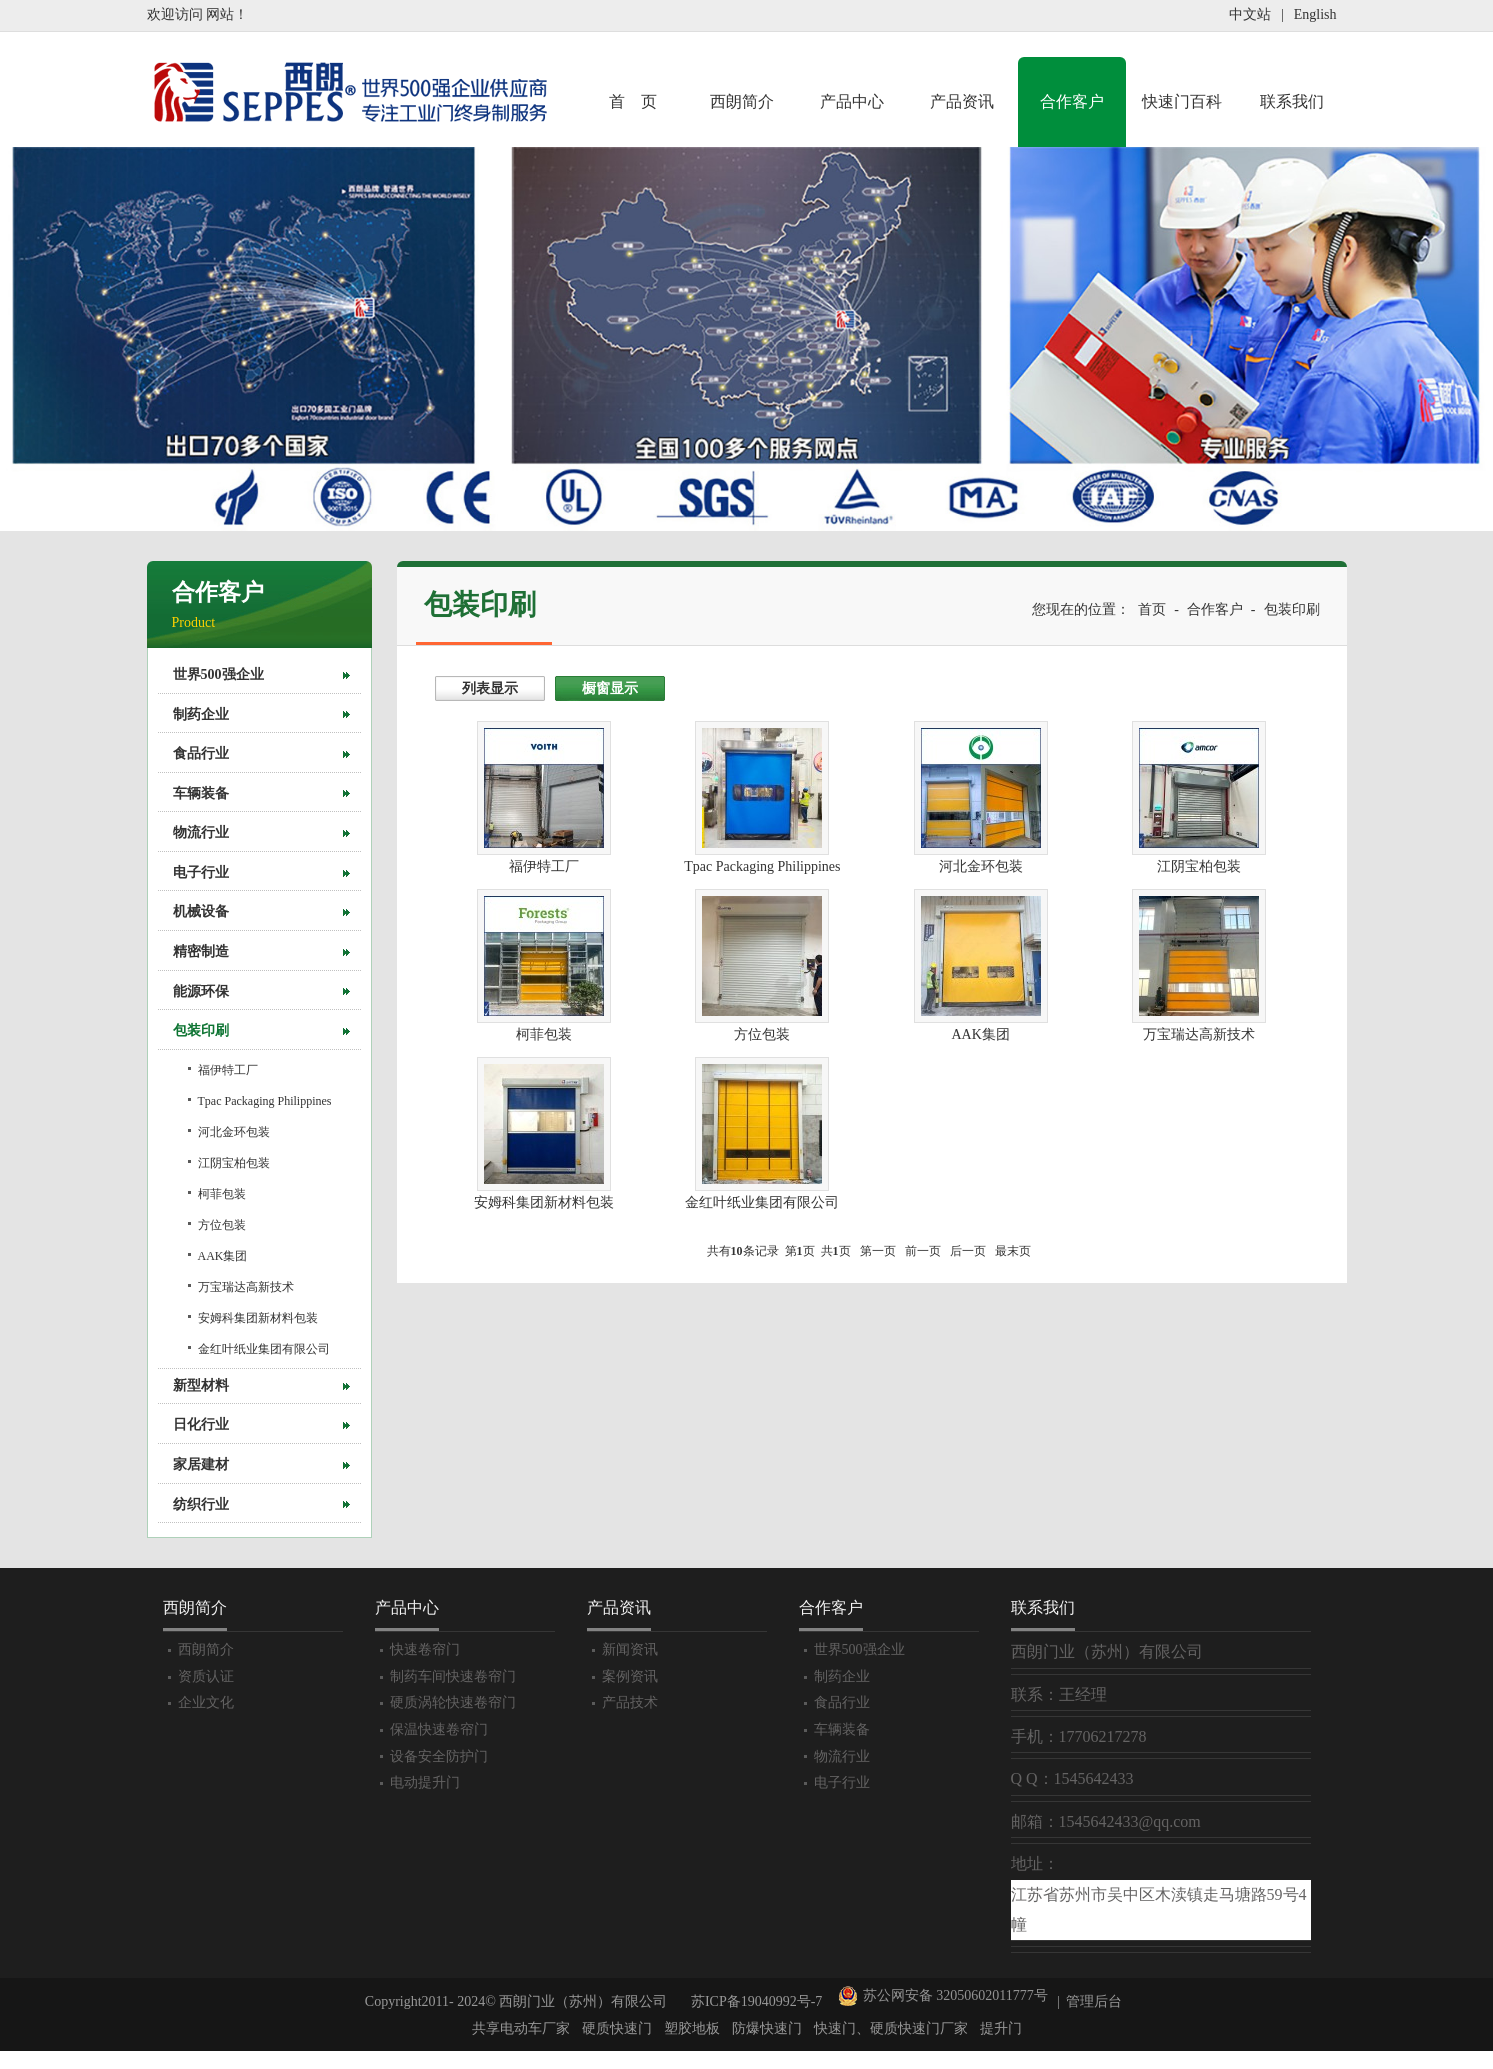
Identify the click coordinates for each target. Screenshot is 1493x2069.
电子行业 (201, 872)
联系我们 (1292, 101)
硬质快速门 (617, 2028)
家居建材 (201, 1464)
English (1315, 14)
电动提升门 (425, 1782)
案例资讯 (630, 1676)
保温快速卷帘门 (439, 1729)
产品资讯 (962, 101)
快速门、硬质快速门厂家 (891, 2028)
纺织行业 (201, 1504)
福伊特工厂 (228, 1070)
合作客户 (1072, 101)
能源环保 (201, 991)
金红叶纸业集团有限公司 (264, 1349)
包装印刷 (201, 1030)
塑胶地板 (692, 2028)
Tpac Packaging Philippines (265, 1101)
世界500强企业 (218, 674)
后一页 (968, 1251)
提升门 (1001, 2028)
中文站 (1250, 14)
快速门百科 (1182, 101)
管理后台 (1094, 2001)
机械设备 (201, 911)
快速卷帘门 (425, 1649)
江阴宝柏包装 (234, 1163)
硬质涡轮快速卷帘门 (453, 1702)
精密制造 (201, 951)
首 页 (633, 101)
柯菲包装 (222, 1194)
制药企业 (201, 714)
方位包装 (222, 1225)
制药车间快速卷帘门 (453, 1676)
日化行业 (201, 1424)
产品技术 (630, 1702)
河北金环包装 (234, 1132)
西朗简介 (742, 101)
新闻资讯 (630, 1649)
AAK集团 (223, 1256)
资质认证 (206, 1676)
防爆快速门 (767, 2028)
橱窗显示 (610, 688)
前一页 (923, 1251)
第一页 (878, 1251)
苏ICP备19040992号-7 (756, 2001)
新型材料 (201, 1385)
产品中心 (852, 101)
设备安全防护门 (439, 1756)
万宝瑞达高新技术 (246, 1287)
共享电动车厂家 (521, 2028)
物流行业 (201, 832)
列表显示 (490, 688)
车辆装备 (201, 793)
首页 (1152, 609)
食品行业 (201, 753)
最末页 (1013, 1251)
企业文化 (206, 1702)
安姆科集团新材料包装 (258, 1318)
